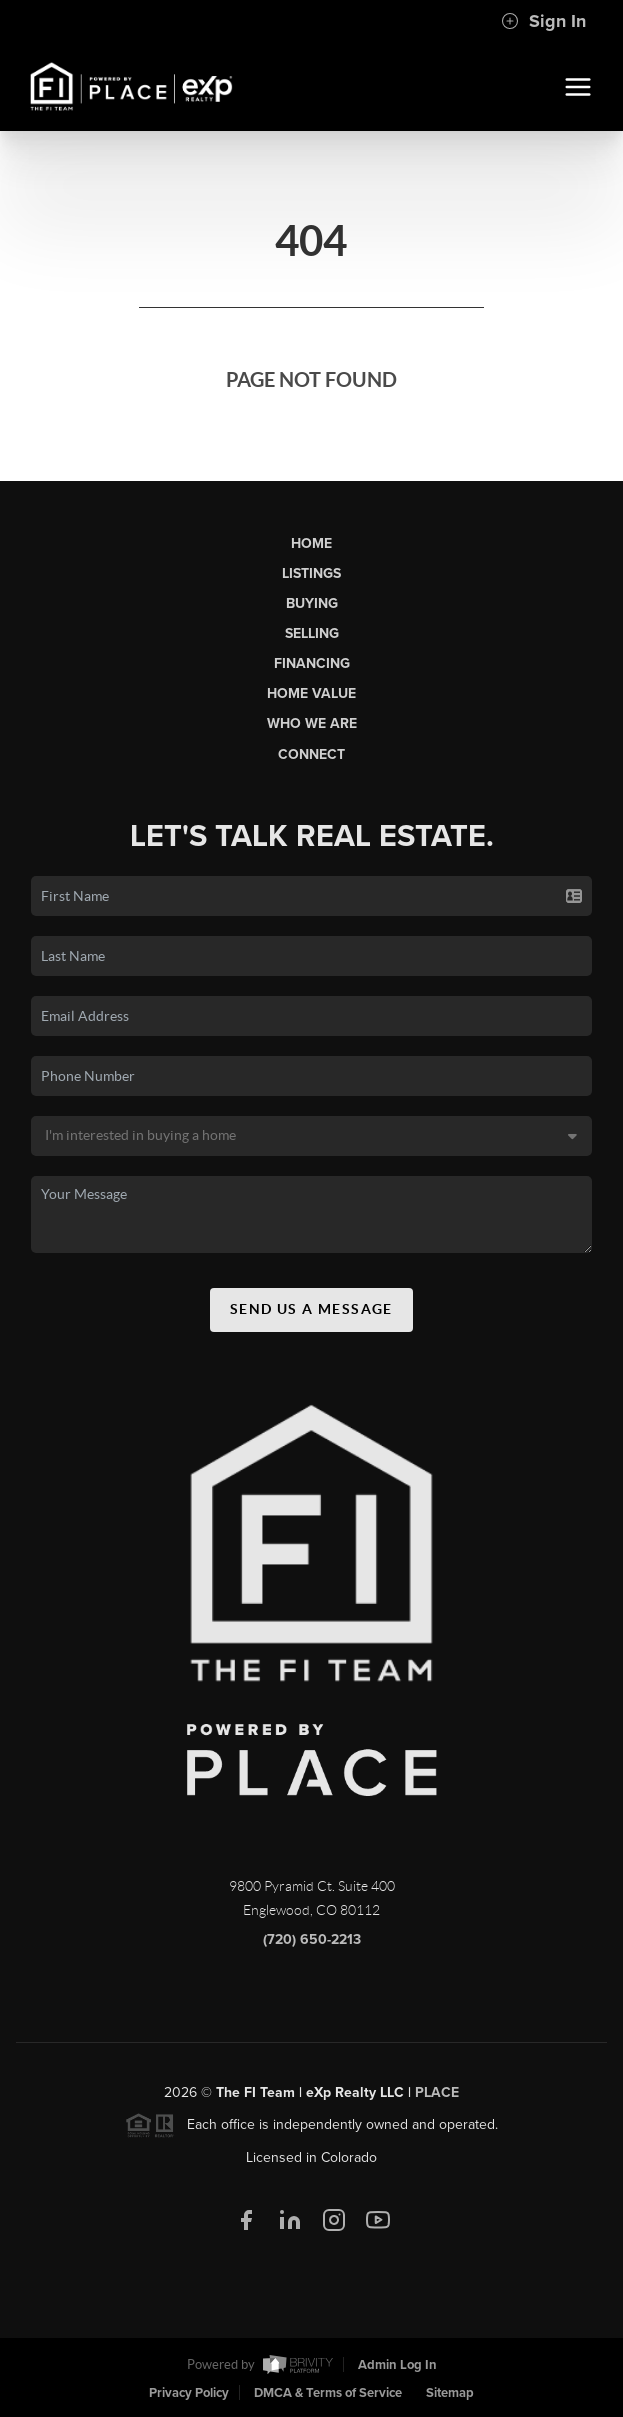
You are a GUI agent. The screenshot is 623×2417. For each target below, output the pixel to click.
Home (311, 543)
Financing (312, 663)
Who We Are (312, 723)
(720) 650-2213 (312, 1944)
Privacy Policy (189, 2393)
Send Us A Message (311, 1314)
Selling (312, 633)
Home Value (311, 693)
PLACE (437, 2097)
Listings (311, 573)
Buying (312, 603)
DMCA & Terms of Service (328, 2393)
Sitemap (450, 2393)
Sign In (543, 21)
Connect (311, 754)
